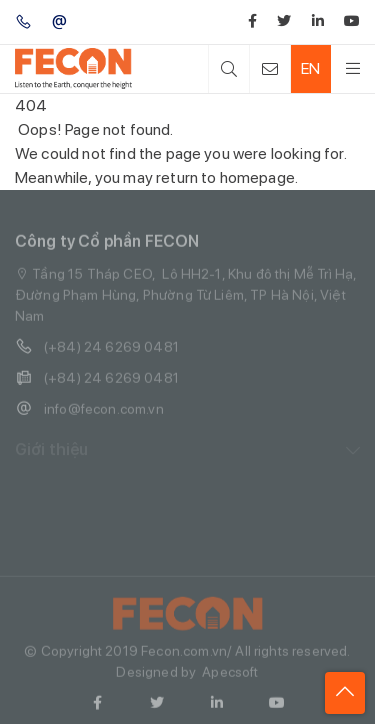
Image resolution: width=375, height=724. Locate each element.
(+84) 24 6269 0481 (97, 351)
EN (310, 68)
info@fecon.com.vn (89, 413)
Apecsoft (230, 677)
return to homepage (225, 177)
